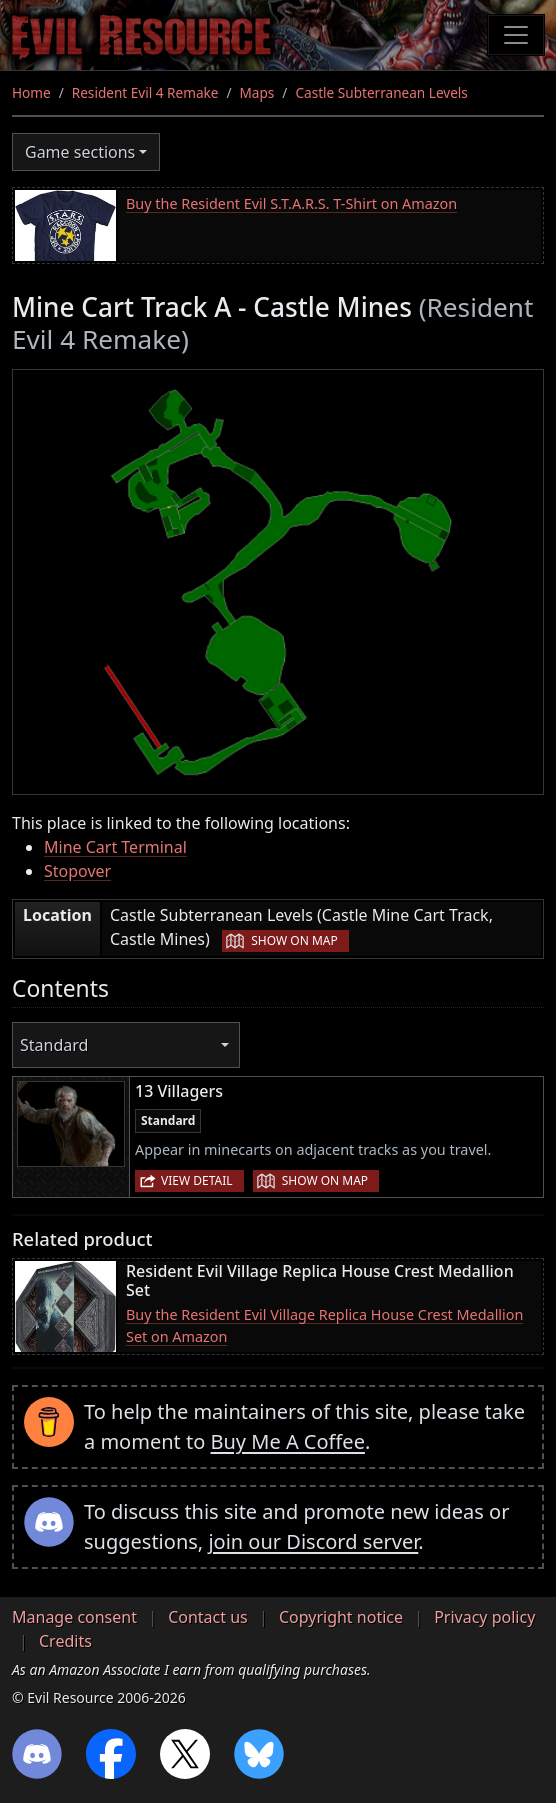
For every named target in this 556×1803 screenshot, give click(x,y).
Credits (65, 1641)
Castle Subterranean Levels (381, 92)
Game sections (80, 152)
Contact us (208, 1617)
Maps (257, 92)
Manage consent (74, 1617)
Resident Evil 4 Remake (145, 92)
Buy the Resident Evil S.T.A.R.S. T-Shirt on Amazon (291, 203)
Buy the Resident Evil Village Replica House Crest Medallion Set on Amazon (324, 1325)
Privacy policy (484, 1617)
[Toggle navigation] (516, 35)
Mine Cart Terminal (115, 847)
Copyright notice (341, 1617)
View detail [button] (197, 1180)
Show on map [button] (294, 940)
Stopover (77, 871)
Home (31, 92)
